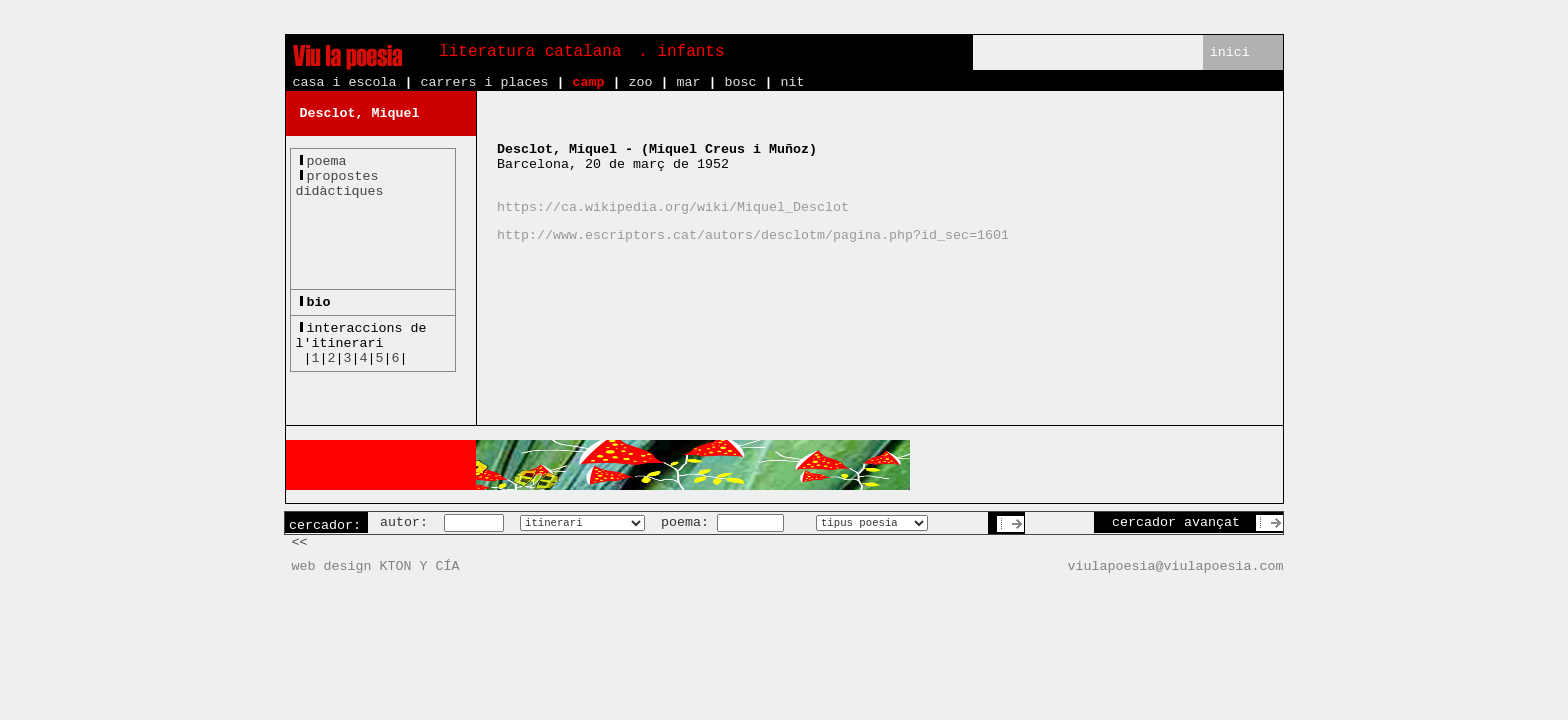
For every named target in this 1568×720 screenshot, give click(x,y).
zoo (640, 82)
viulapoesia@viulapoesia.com (1176, 566)
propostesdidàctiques (340, 184)
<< (300, 542)
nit (792, 82)
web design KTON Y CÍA (376, 566)
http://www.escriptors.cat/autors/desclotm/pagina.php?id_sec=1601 (753, 235)
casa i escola (345, 82)
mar (688, 82)
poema (327, 161)
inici (1230, 52)
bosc (740, 82)
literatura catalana (530, 52)
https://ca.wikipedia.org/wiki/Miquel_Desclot (673, 207)
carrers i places (484, 82)
